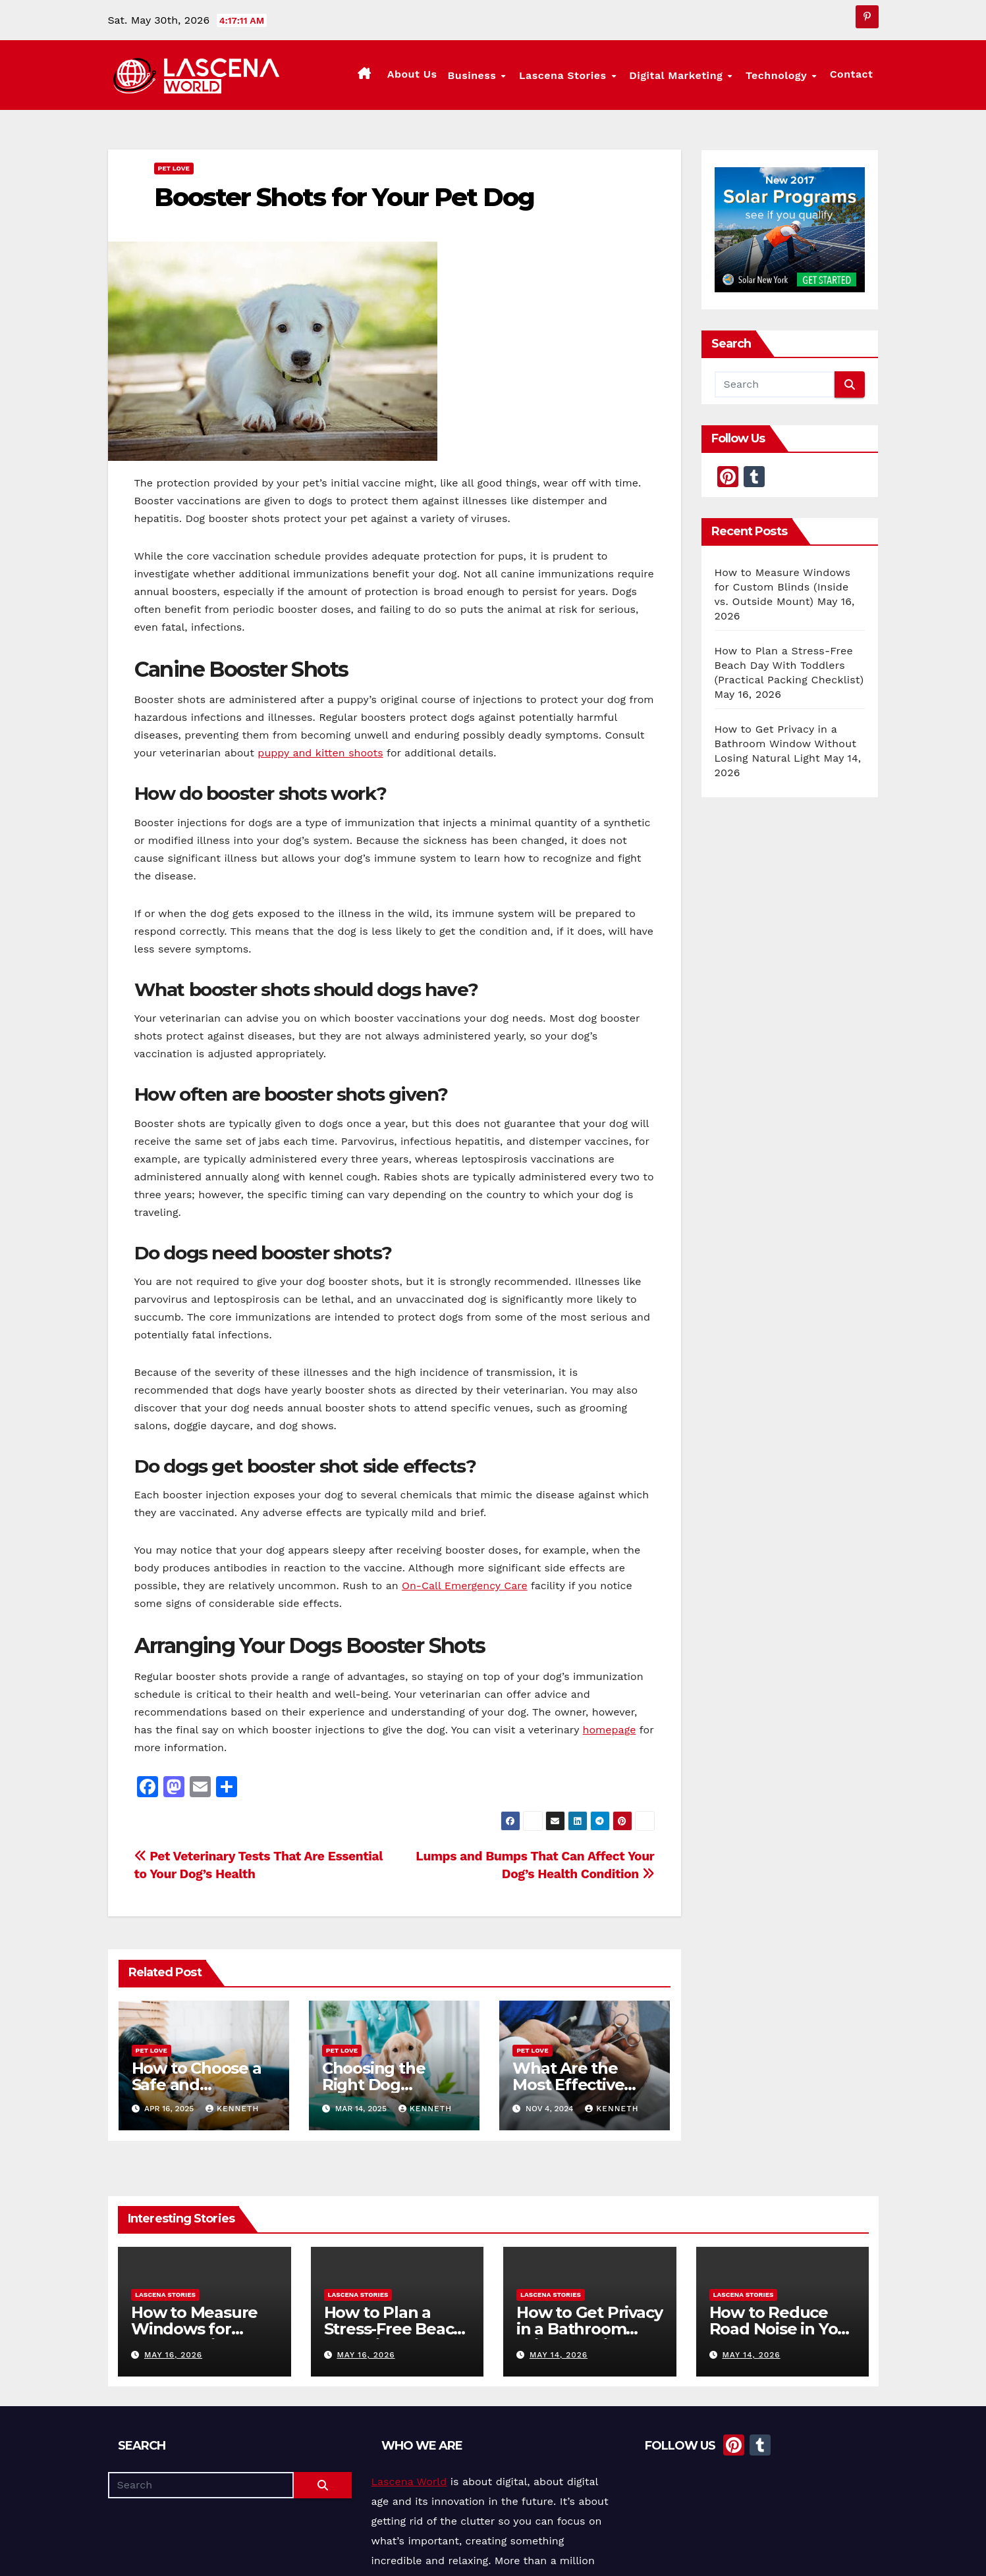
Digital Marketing (683, 75)
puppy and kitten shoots (320, 753)
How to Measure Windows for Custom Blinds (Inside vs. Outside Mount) (783, 587)
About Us (423, 74)
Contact (851, 74)
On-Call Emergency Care (465, 1585)
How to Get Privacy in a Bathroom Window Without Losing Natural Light (786, 743)
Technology (780, 75)
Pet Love (174, 168)
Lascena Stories (573, 75)
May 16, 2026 (173, 2354)
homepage (609, 1729)
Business (484, 75)
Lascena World (409, 2481)
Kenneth (232, 2108)
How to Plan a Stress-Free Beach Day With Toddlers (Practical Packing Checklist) (789, 665)
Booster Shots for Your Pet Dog (344, 197)
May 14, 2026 (558, 2354)
